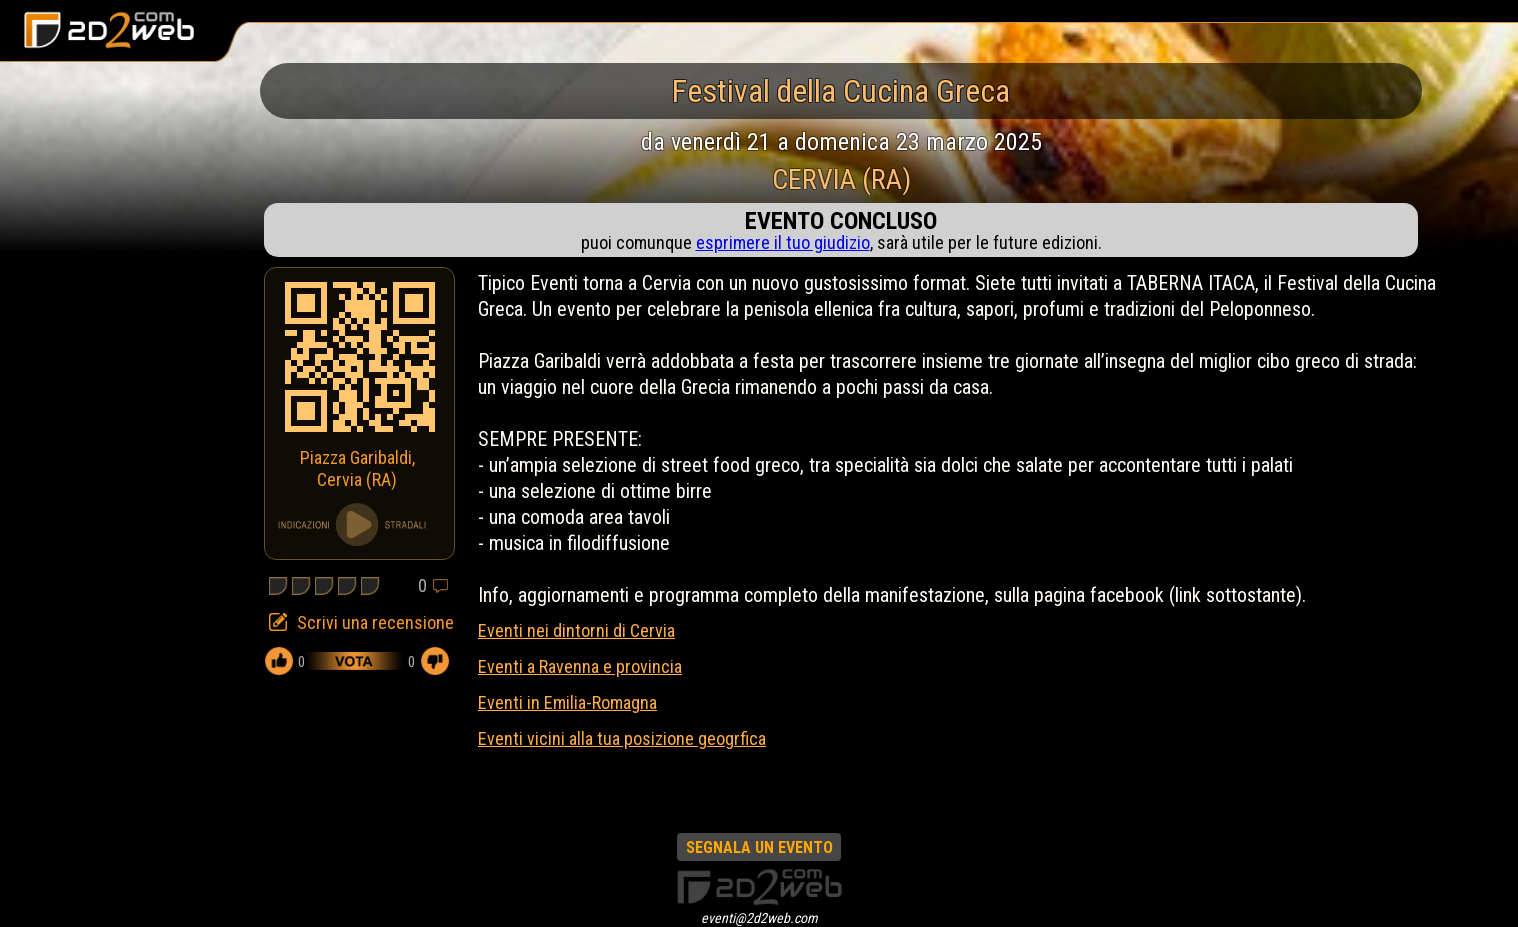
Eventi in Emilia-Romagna (567, 702)
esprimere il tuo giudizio (783, 242)
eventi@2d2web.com (759, 918)
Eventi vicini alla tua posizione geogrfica (622, 738)
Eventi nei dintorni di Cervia (576, 630)
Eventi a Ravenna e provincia (580, 666)
